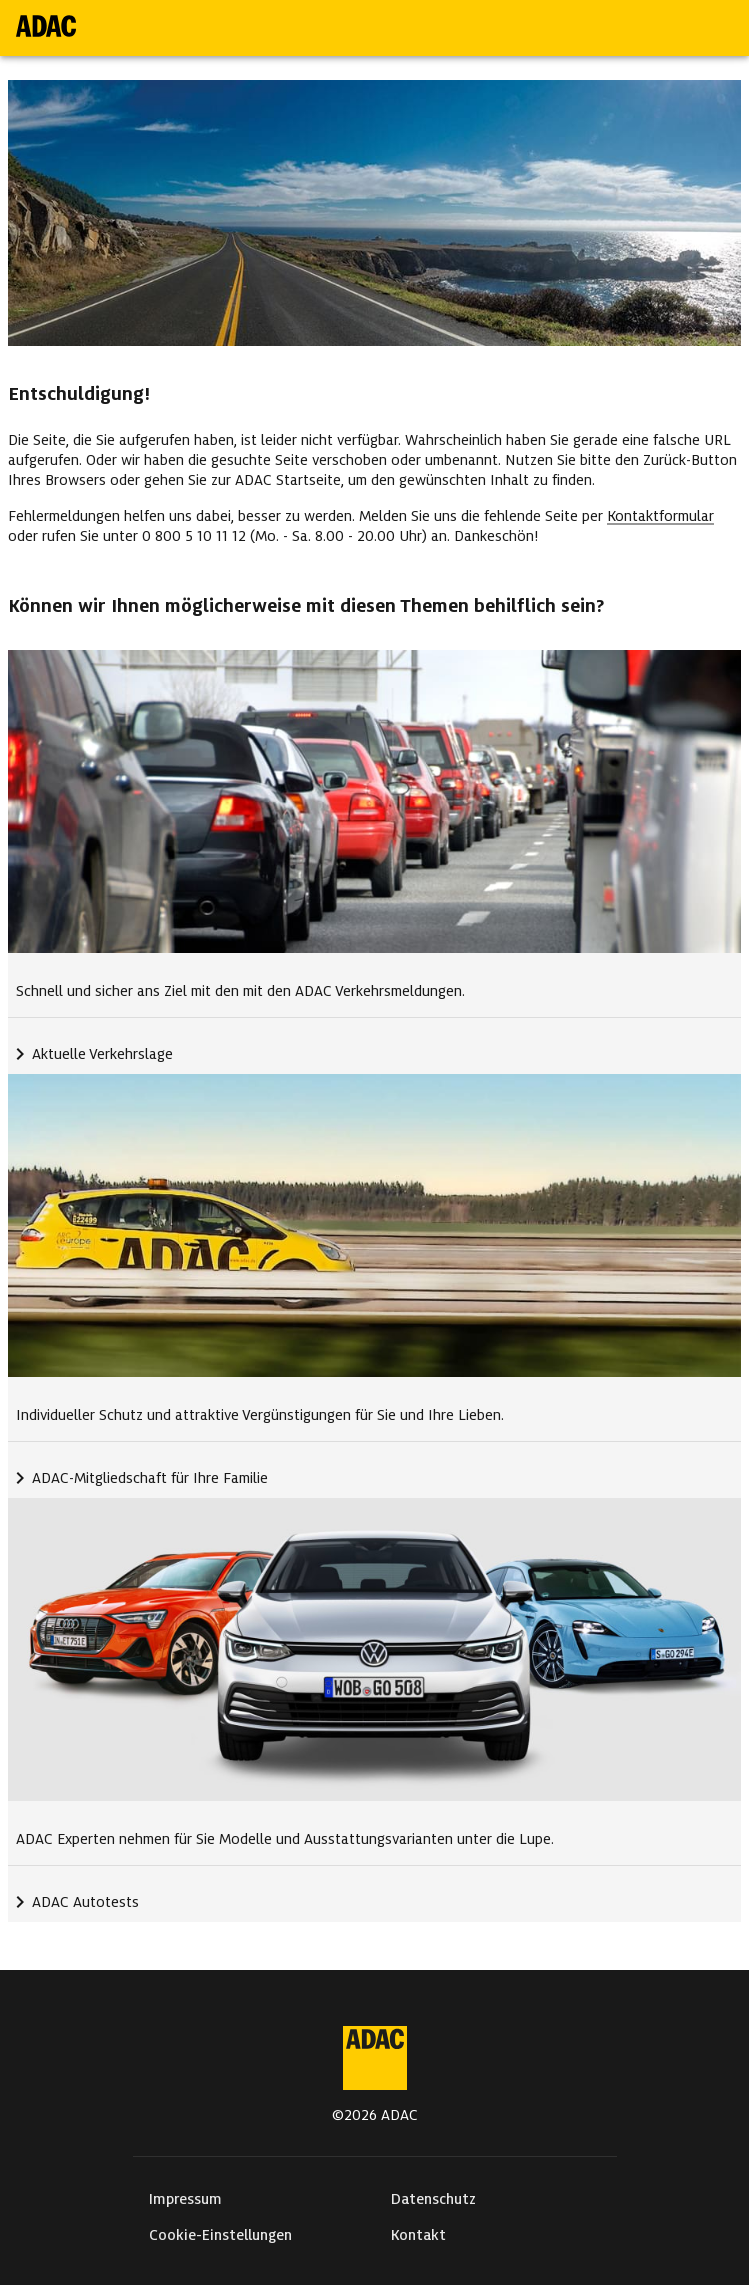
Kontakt (418, 2235)
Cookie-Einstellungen (220, 2235)
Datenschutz (433, 2199)
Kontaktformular (660, 516)
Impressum (185, 2199)
